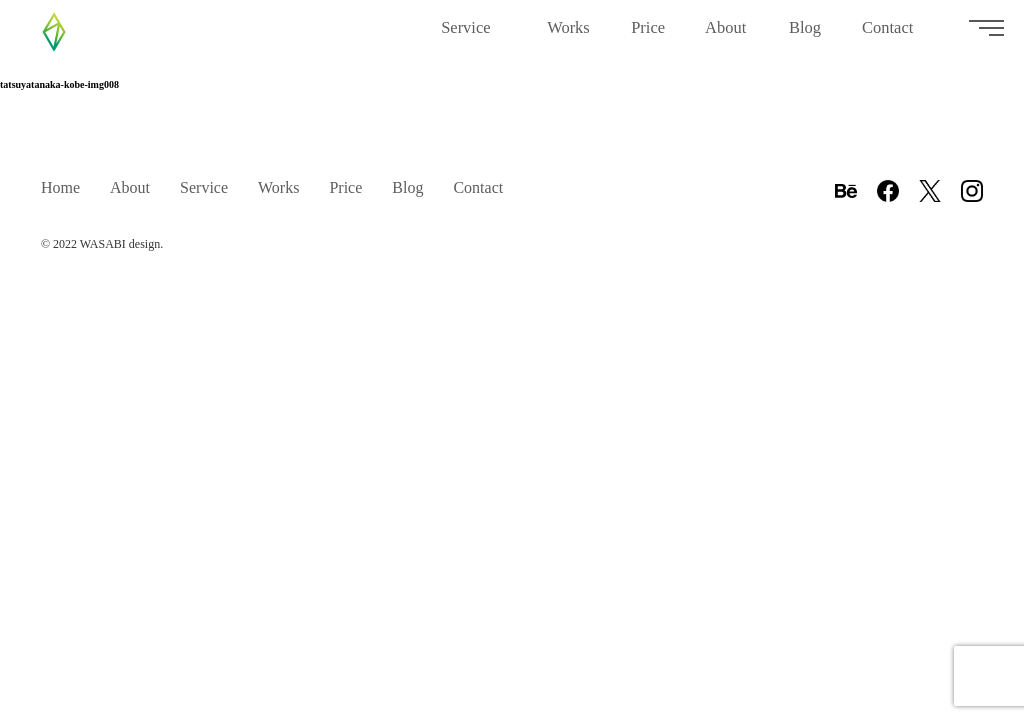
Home (60, 187)
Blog (805, 35)
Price (648, 35)
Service (474, 35)
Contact (895, 35)
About (727, 35)
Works (569, 35)
